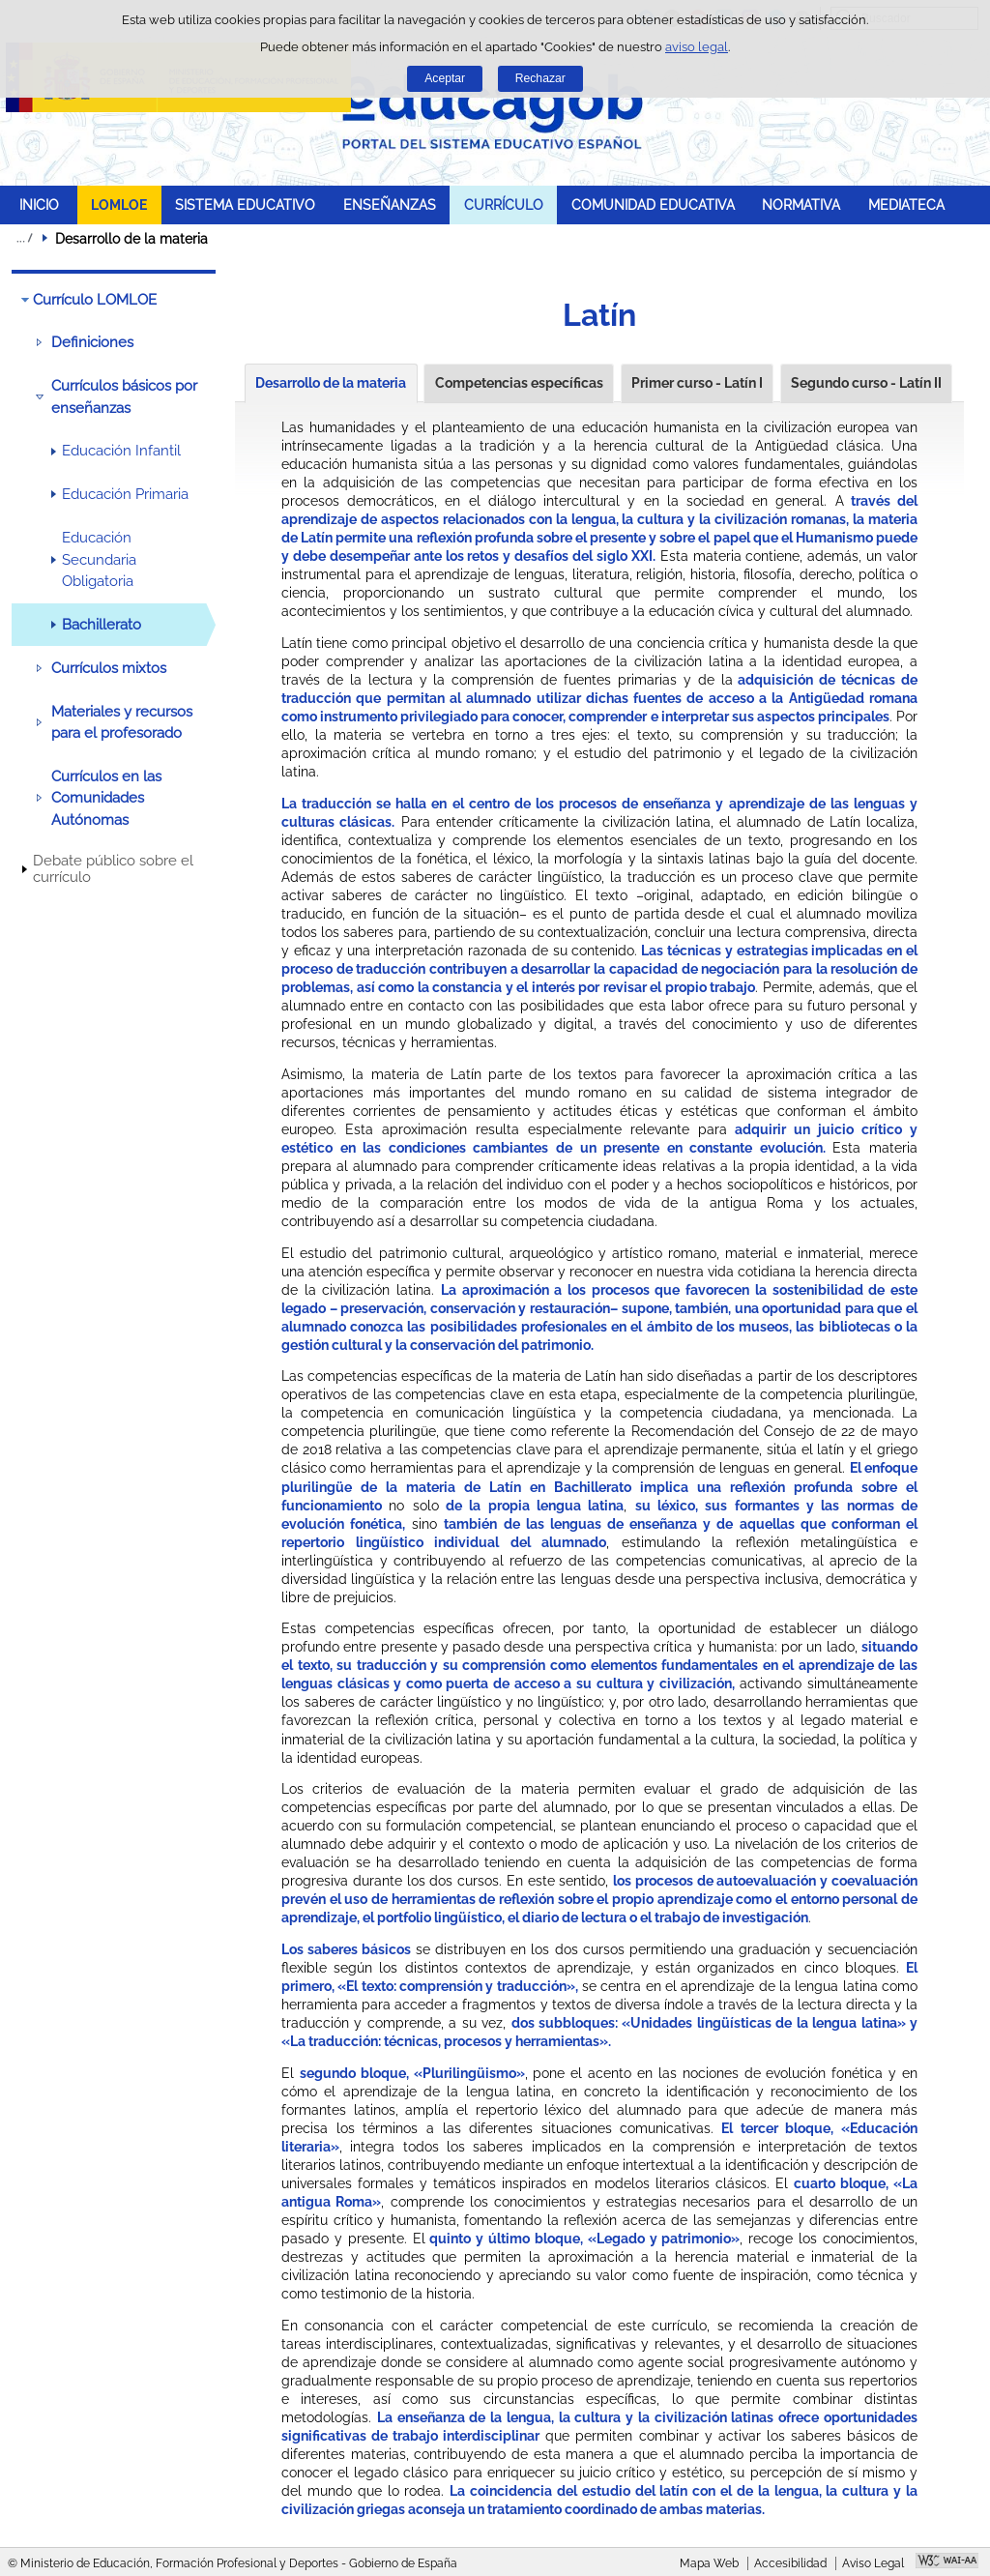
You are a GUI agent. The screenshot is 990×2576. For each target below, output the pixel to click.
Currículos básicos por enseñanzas (124, 396)
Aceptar (444, 78)
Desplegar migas (24, 238)
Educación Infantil (121, 450)
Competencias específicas (519, 383)
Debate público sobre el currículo (113, 869)
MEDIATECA (906, 204)
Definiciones (92, 342)
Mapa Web (709, 2563)
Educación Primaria (125, 494)
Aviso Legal (873, 2563)
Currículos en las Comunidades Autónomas (106, 798)
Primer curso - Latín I (697, 383)
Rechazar (540, 78)
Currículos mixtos (108, 668)
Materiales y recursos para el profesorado (121, 722)
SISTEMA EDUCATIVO (245, 204)
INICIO (39, 204)
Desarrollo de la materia (330, 383)
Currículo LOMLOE (95, 299)
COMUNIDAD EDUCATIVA (653, 204)
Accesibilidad (790, 2563)
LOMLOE (119, 204)
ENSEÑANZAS (389, 204)
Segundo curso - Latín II (866, 383)
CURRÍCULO (503, 204)
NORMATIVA (801, 204)
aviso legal (696, 47)
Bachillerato (101, 624)
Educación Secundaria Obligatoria (99, 559)
